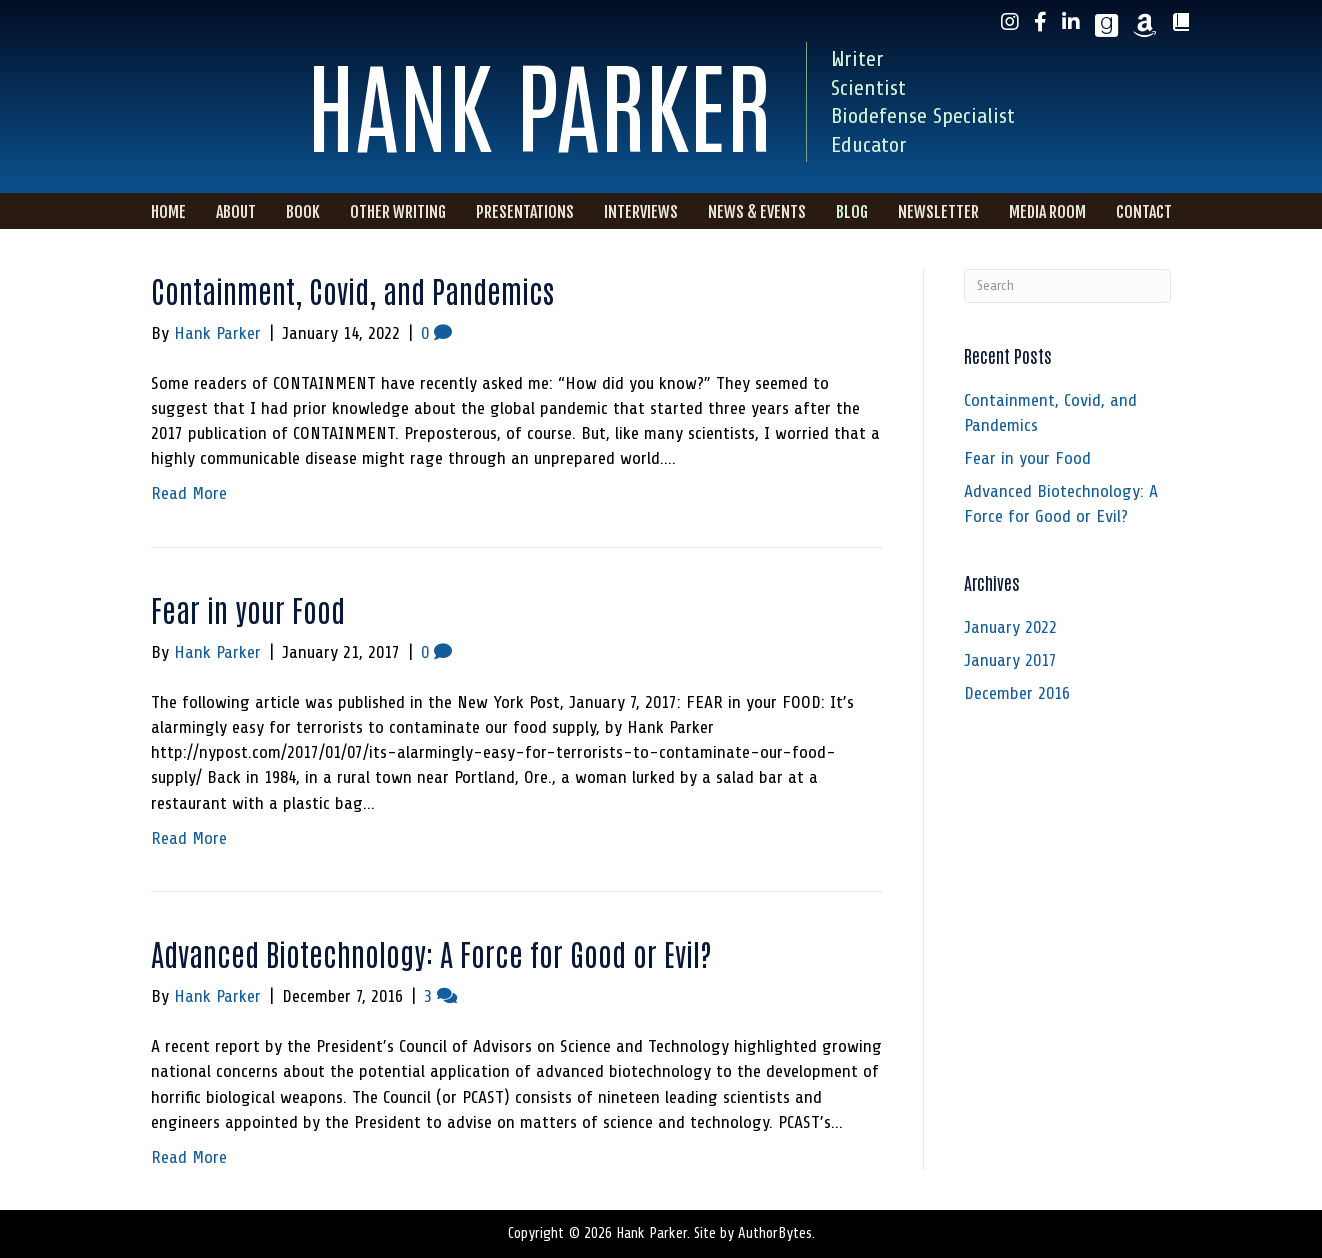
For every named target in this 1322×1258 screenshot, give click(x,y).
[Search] (1068, 286)
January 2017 (1010, 660)
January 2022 (1010, 627)
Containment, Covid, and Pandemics (352, 289)
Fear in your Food (248, 608)
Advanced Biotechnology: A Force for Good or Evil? (431, 952)
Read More (189, 493)
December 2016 (1017, 693)
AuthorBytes (775, 1233)
